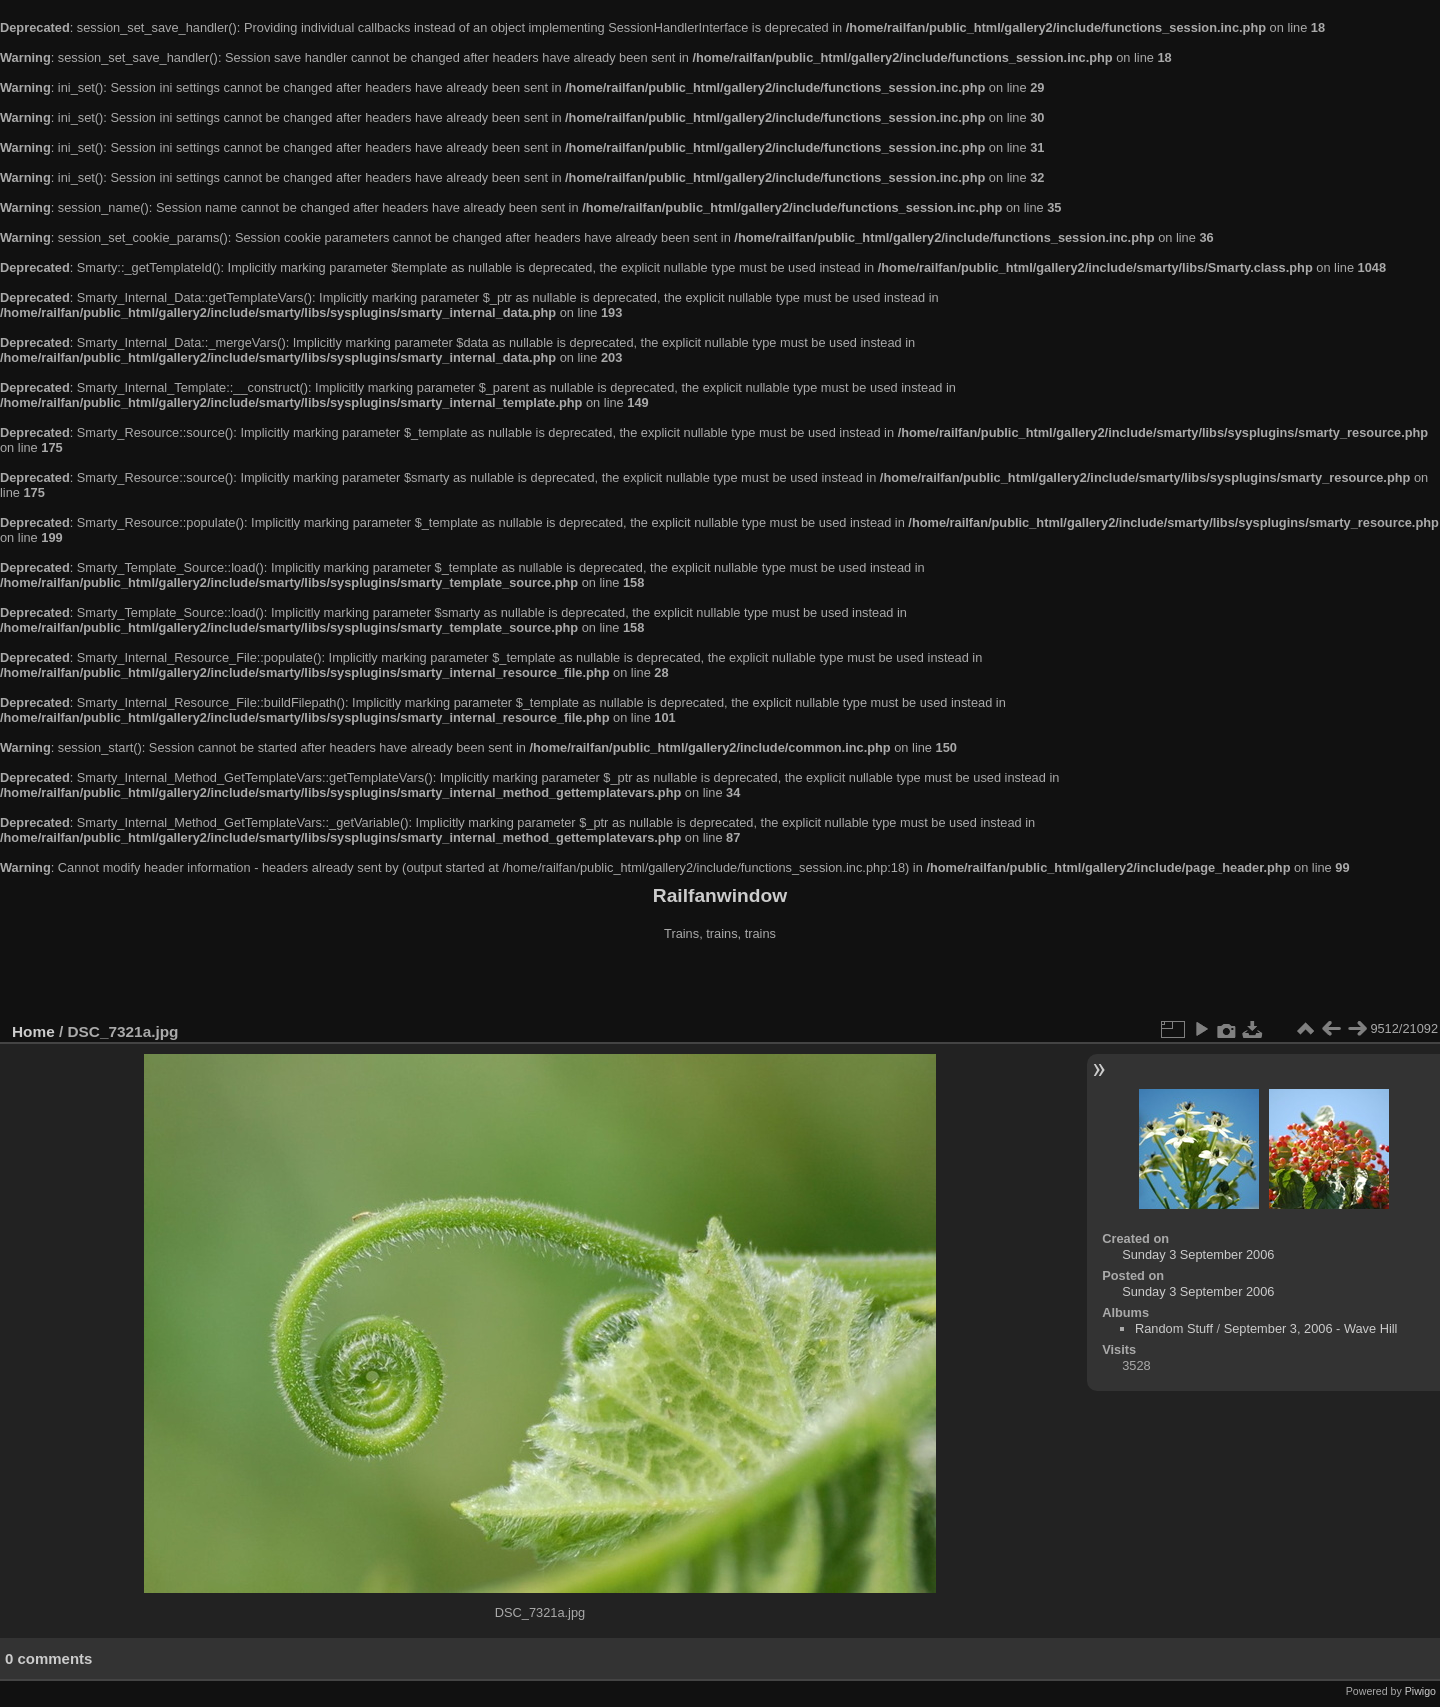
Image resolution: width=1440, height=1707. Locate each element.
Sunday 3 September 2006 (1198, 1254)
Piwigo (1420, 1691)
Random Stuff (1174, 1328)
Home (33, 1031)
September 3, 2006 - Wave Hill (1311, 1328)
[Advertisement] (720, 984)
